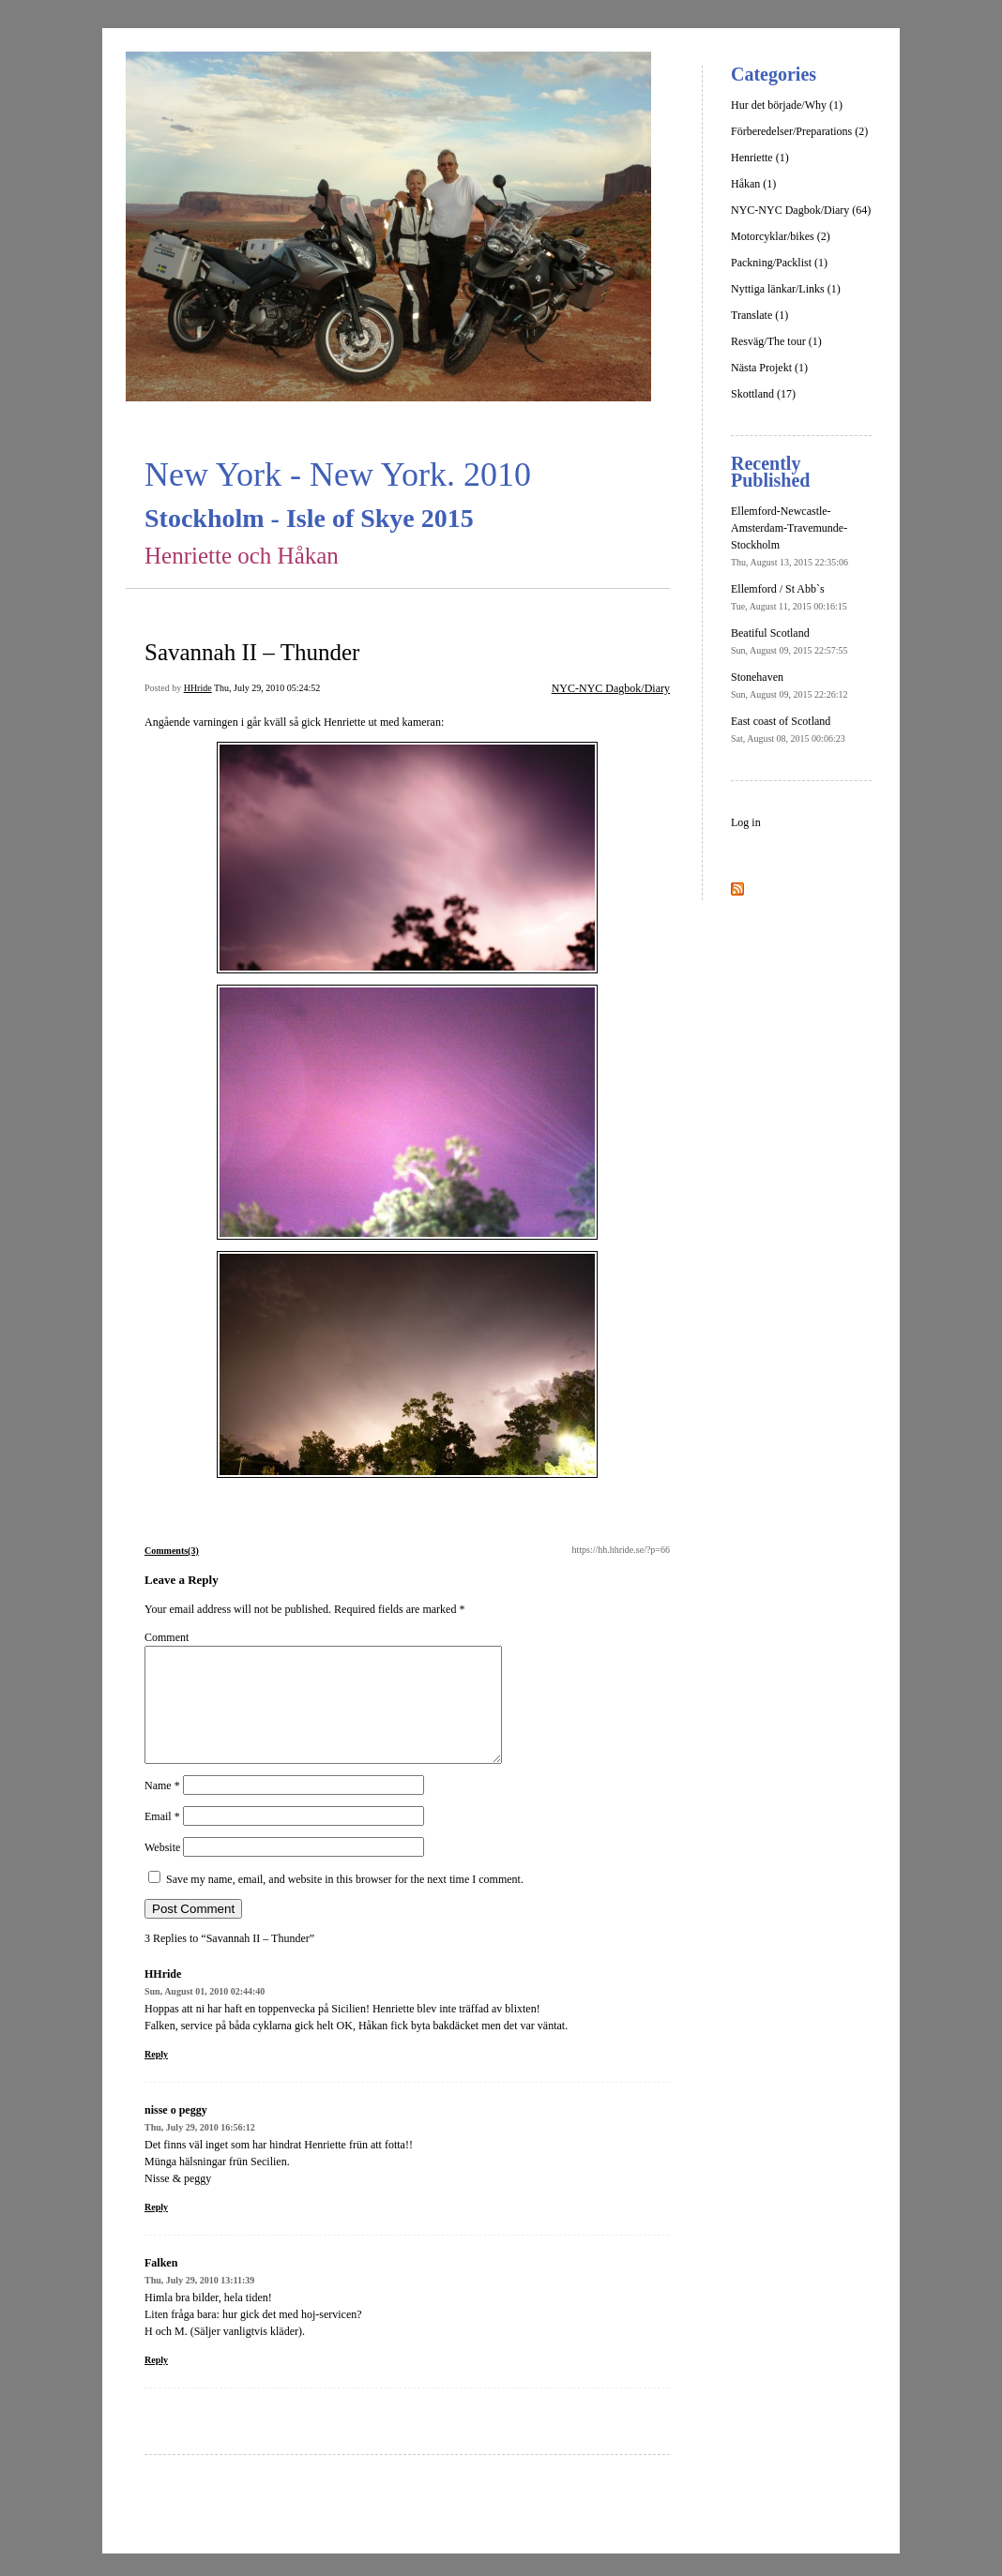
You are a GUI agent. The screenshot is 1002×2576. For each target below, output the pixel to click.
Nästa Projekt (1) (769, 367)
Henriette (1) (760, 157)
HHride (198, 688)
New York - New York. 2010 (337, 474)
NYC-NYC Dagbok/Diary (611, 688)
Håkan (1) (753, 183)
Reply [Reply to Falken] (156, 2382)
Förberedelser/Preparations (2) (799, 131)
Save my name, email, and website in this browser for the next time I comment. (345, 1901)
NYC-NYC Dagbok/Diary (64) (801, 210)
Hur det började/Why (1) (787, 105)
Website (162, 1869)
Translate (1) (759, 315)
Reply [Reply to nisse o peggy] (156, 2229)
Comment (166, 1637)
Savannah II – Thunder (251, 652)
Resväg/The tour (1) (776, 341)
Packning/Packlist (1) (779, 262)
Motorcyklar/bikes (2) (780, 236)
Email (162, 1838)
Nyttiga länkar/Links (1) (786, 288)
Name (162, 1808)
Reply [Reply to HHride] (156, 2076)
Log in (746, 822)
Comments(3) (171, 1550)
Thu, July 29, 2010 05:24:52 (267, 688)
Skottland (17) (763, 393)
